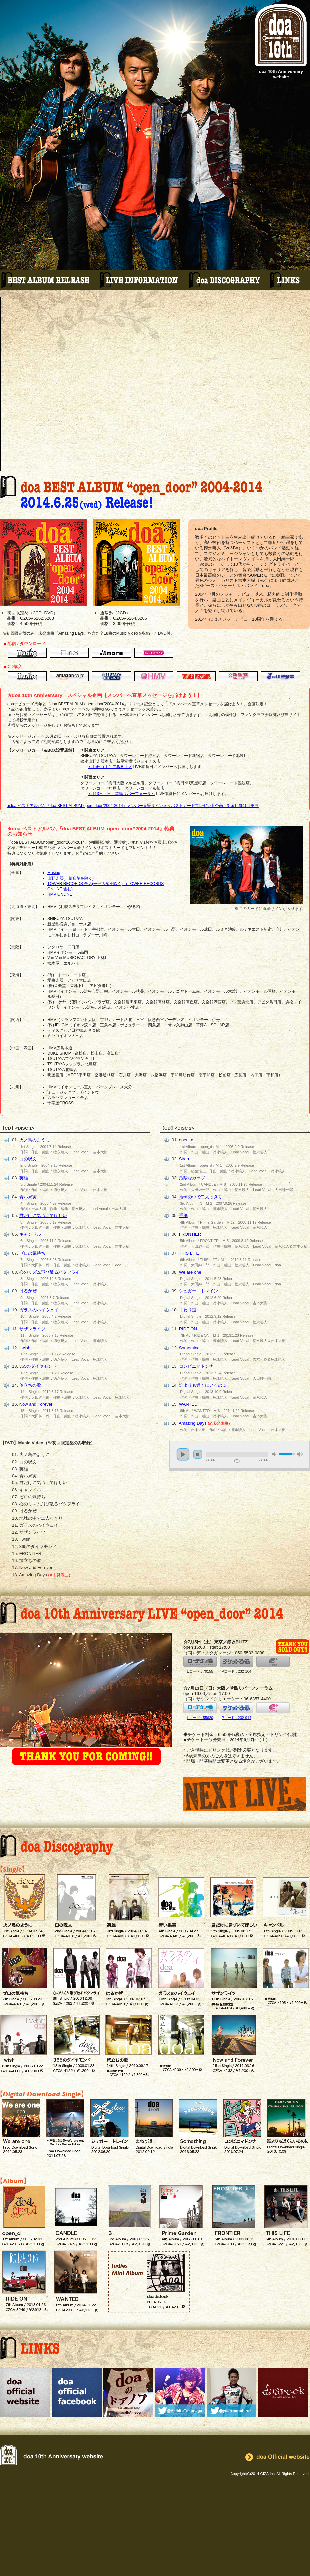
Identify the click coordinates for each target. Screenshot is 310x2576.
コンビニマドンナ (196, 1366)
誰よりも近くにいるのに (203, 1385)
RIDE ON (188, 1328)
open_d (186, 1139)
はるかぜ (28, 1290)
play (183, 1454)
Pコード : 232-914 (236, 1711)
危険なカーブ (192, 1177)
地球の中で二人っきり (200, 1196)
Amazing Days (204, 1423)
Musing (53, 872)
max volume (300, 1454)
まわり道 (187, 1309)
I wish (24, 1347)
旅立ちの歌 (30, 1385)
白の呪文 (28, 1158)
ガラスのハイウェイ (38, 1309)
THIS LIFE (189, 1253)
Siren (184, 1158)
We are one (190, 1272)
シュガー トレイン (198, 1290)
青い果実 (28, 1196)
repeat (237, 1461)
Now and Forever (36, 1404)
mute (275, 1454)
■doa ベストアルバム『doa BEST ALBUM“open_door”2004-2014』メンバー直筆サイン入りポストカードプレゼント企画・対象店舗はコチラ (133, 805)
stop (197, 1454)
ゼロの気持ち (32, 1253)
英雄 (23, 1177)
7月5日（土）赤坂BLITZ (110, 766)
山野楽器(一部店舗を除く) (70, 878)
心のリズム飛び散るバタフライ (49, 1272)
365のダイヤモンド (38, 1366)
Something (189, 1347)
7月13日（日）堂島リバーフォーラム (121, 793)
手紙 (183, 1215)
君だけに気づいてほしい (43, 1215)
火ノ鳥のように (34, 1139)
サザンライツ (32, 1328)
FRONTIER (190, 1234)
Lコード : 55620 (200, 1711)
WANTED (188, 1404)
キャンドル (30, 1234)
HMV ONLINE (59, 894)
